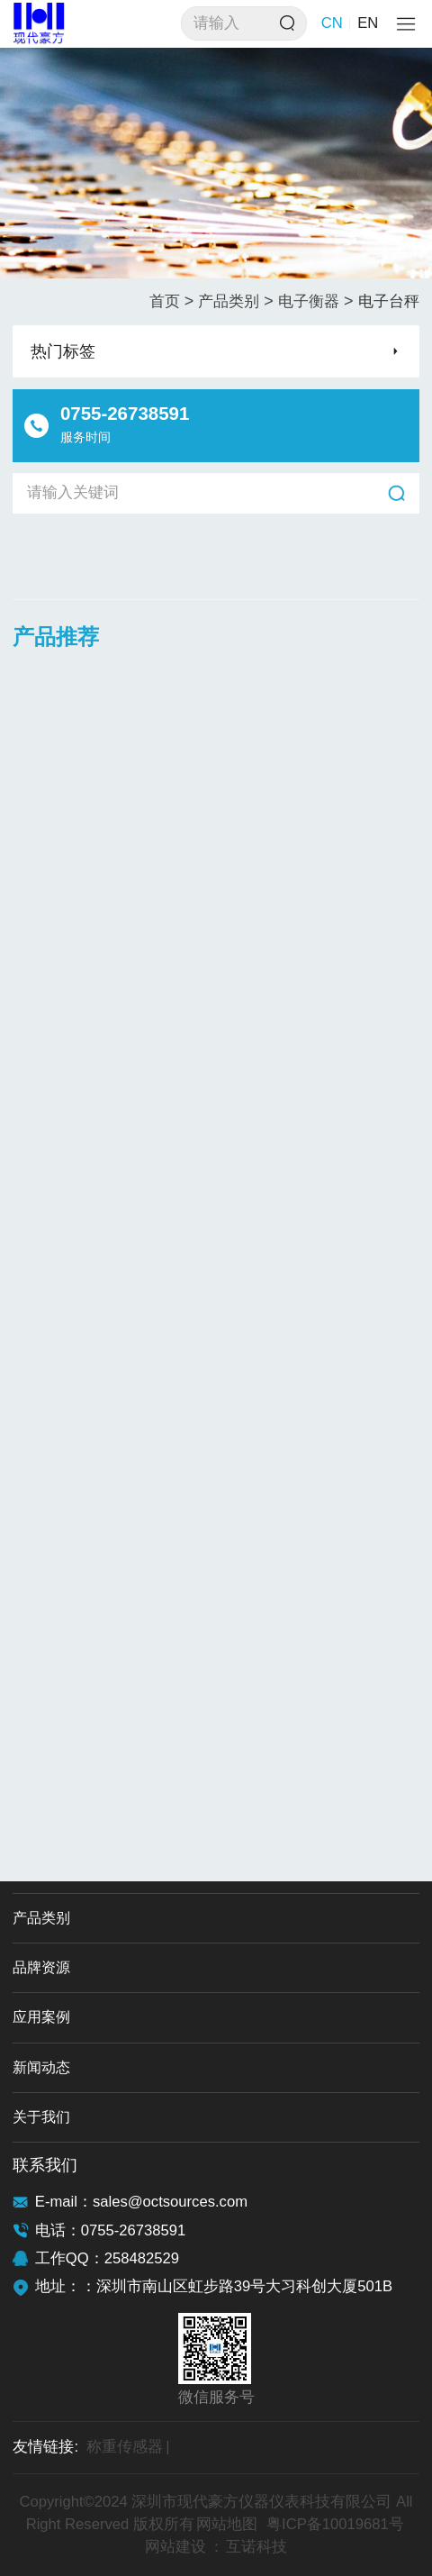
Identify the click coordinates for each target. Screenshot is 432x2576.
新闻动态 (41, 2067)
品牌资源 (41, 1967)
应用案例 (41, 2017)
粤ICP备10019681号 (335, 2524)
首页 (171, 301)
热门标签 (63, 351)
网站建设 (175, 2546)
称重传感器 (128, 2447)
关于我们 (41, 2117)
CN (332, 23)
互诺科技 (256, 2546)
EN (367, 23)
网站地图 (226, 2524)
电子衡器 (316, 301)
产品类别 (236, 301)
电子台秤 (388, 301)
